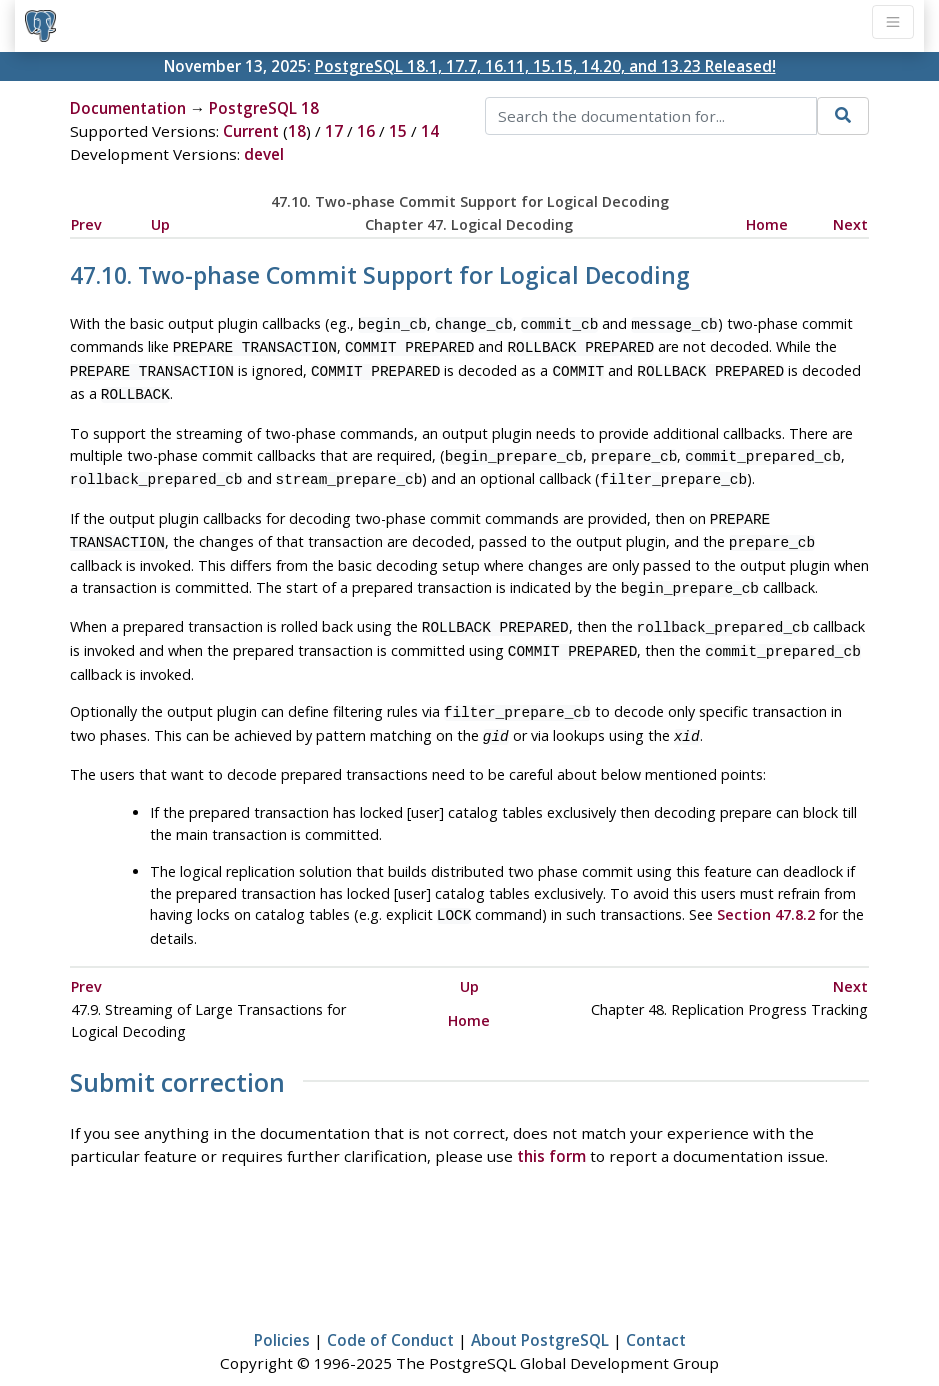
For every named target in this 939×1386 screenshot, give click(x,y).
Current (251, 131)
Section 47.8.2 (766, 888)
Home (767, 224)
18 (297, 131)
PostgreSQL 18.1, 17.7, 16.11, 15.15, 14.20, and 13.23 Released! (545, 66)
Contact (656, 1312)
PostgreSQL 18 (264, 108)
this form (551, 1128)
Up (160, 224)
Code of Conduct (390, 1312)
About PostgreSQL (540, 1312)
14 (430, 131)
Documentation (128, 108)
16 (366, 131)
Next (850, 224)
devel (264, 154)
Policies (282, 1312)
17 (334, 131)
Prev (86, 224)
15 (398, 131)
